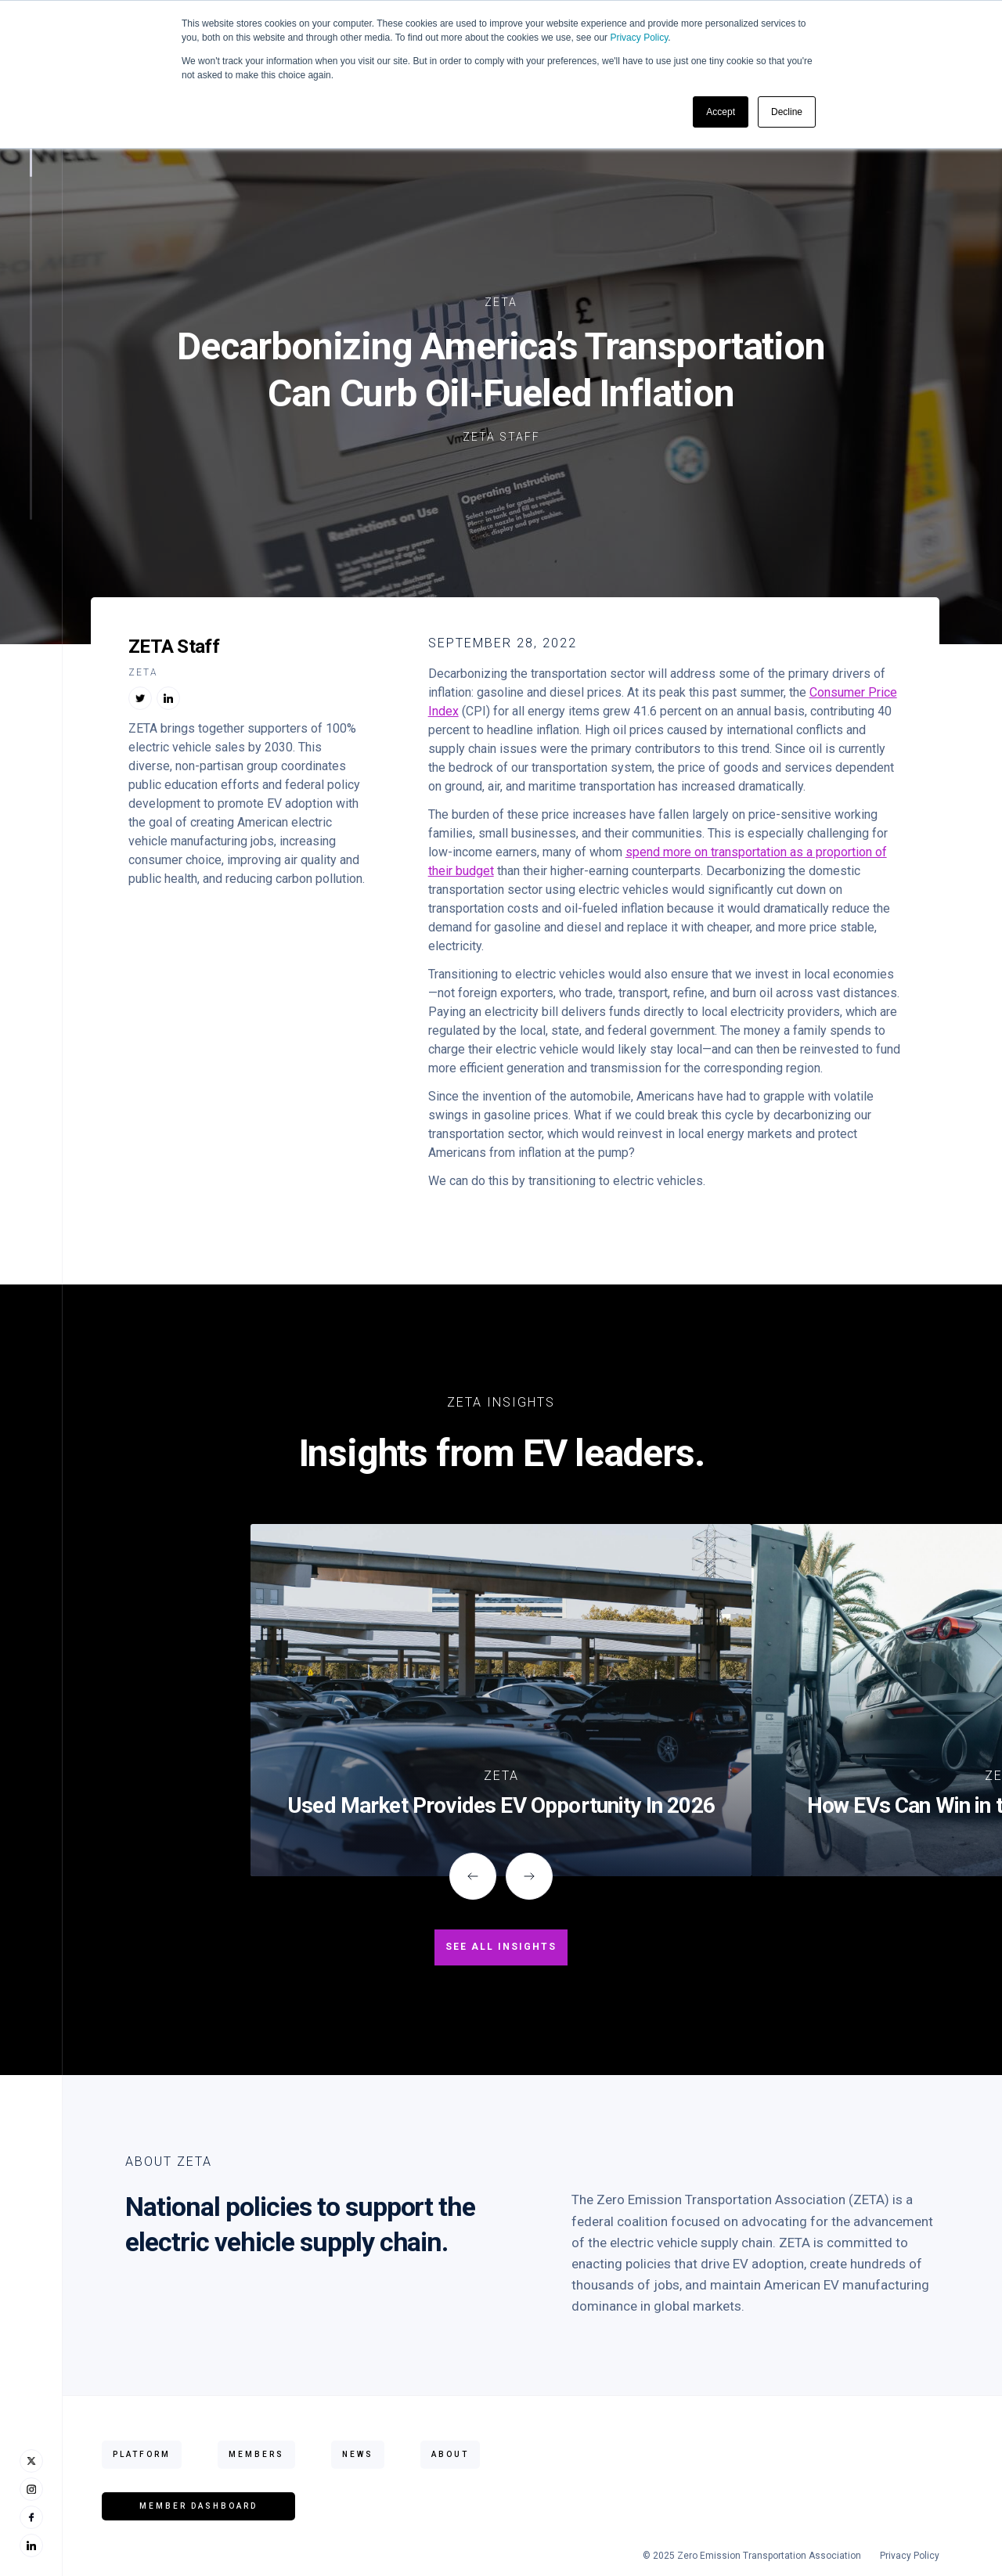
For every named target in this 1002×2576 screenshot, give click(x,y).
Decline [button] (786, 111)
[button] (472, 1876)
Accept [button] (720, 111)
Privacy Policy (639, 37)
